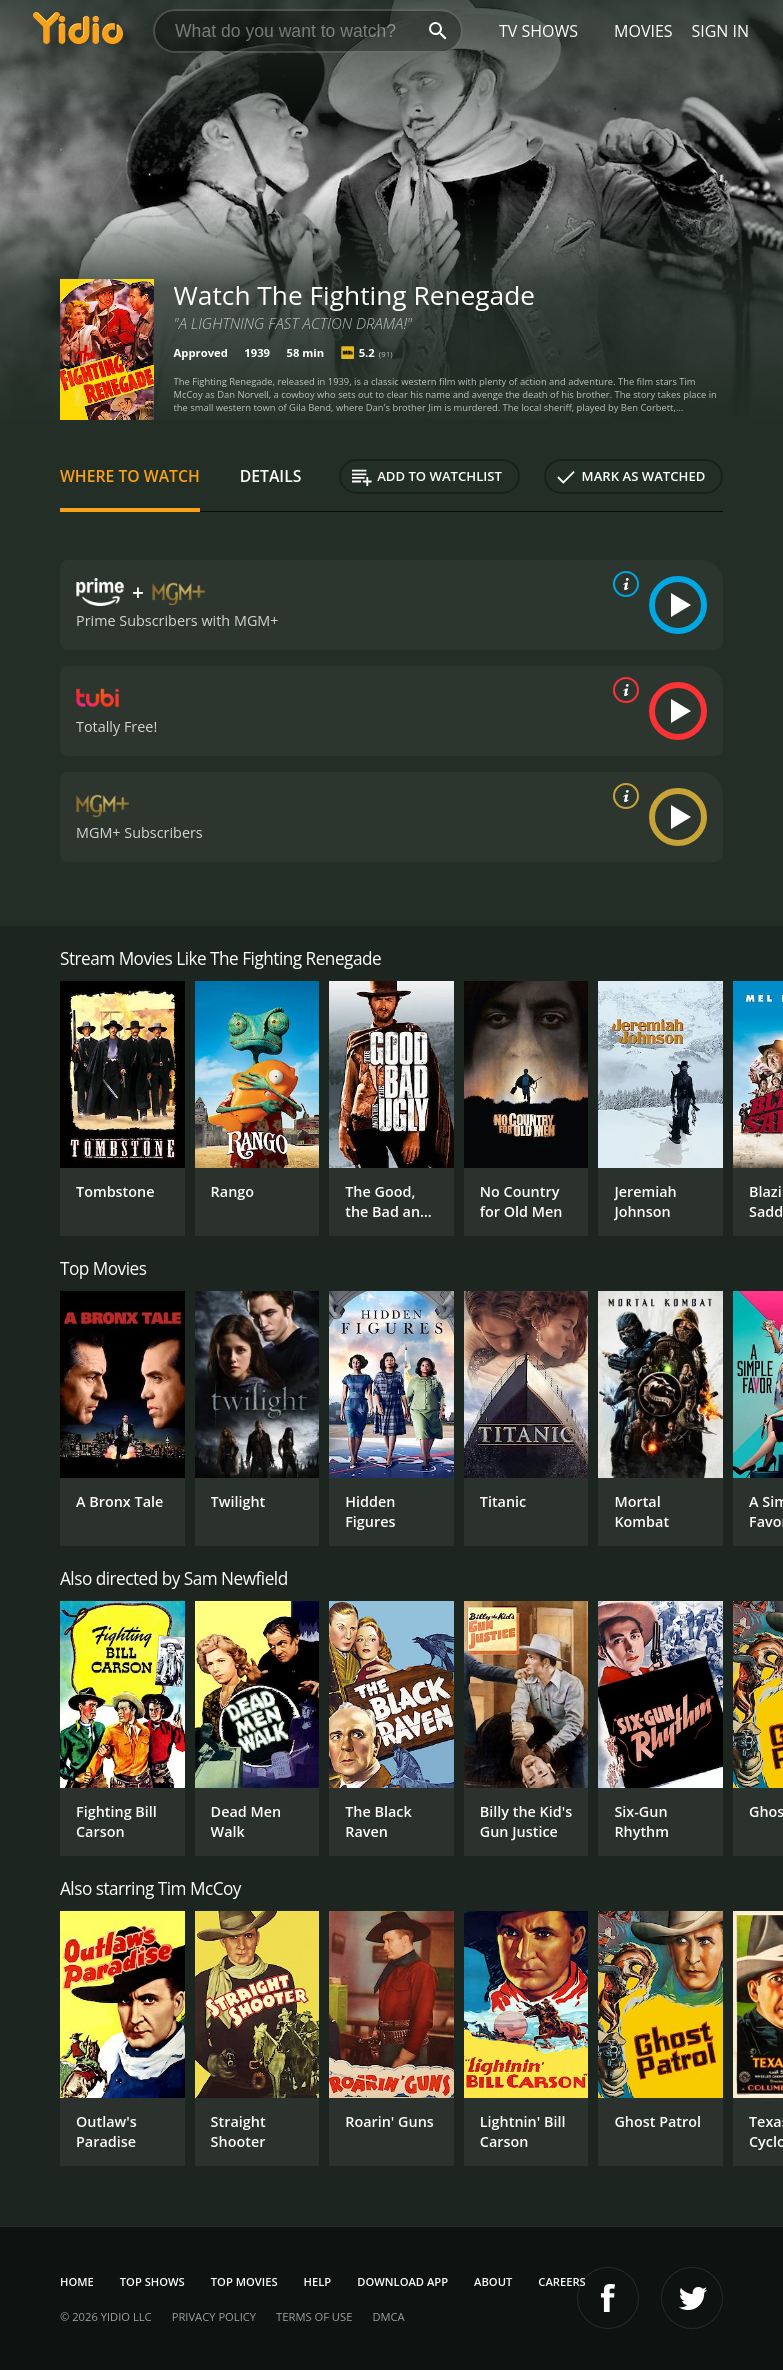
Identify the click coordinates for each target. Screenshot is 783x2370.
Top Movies (244, 2281)
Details (271, 476)
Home (77, 2281)
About (493, 2281)
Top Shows (152, 2281)
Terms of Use (314, 2316)
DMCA (388, 2316)
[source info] (622, 584)
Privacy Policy (214, 2316)
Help (318, 2281)
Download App (402, 2281)
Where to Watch (130, 476)
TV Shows (538, 31)
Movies (643, 31)
